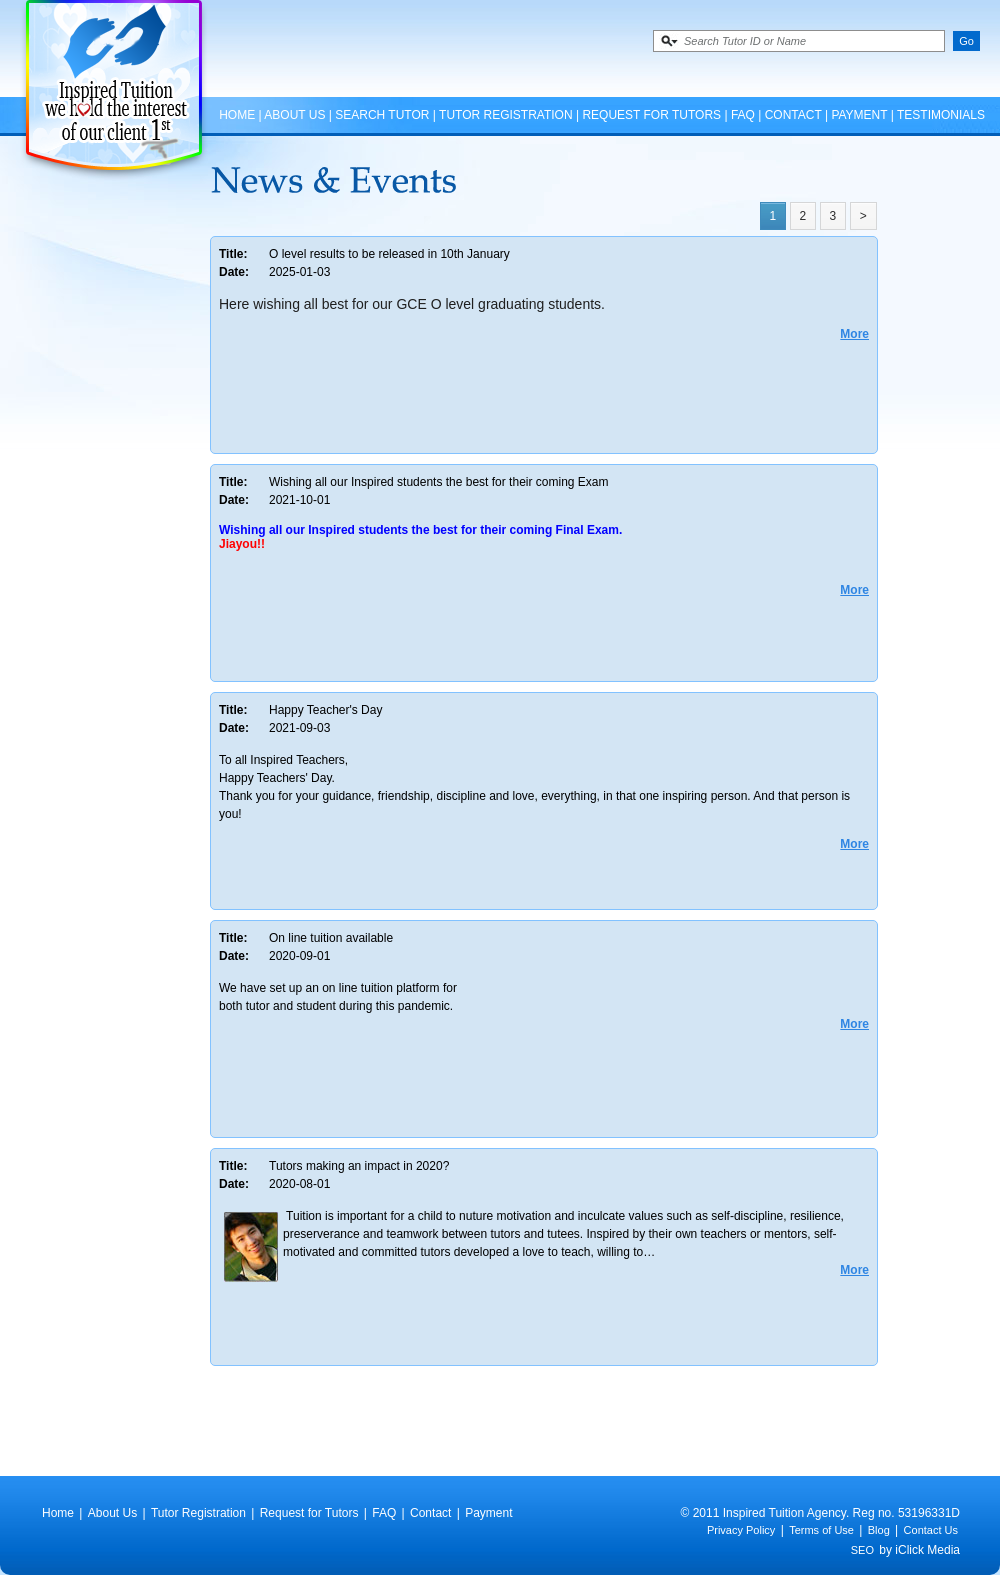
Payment (859, 115)
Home (237, 115)
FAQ (743, 115)
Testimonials (941, 115)
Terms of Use (821, 1530)
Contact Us (931, 1530)
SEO (862, 1550)
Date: (234, 272)
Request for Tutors (651, 115)
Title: (233, 254)
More (854, 334)
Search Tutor (382, 115)
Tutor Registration (506, 115)
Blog (879, 1530)
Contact (793, 115)
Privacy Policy (741, 1530)
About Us (294, 115)
